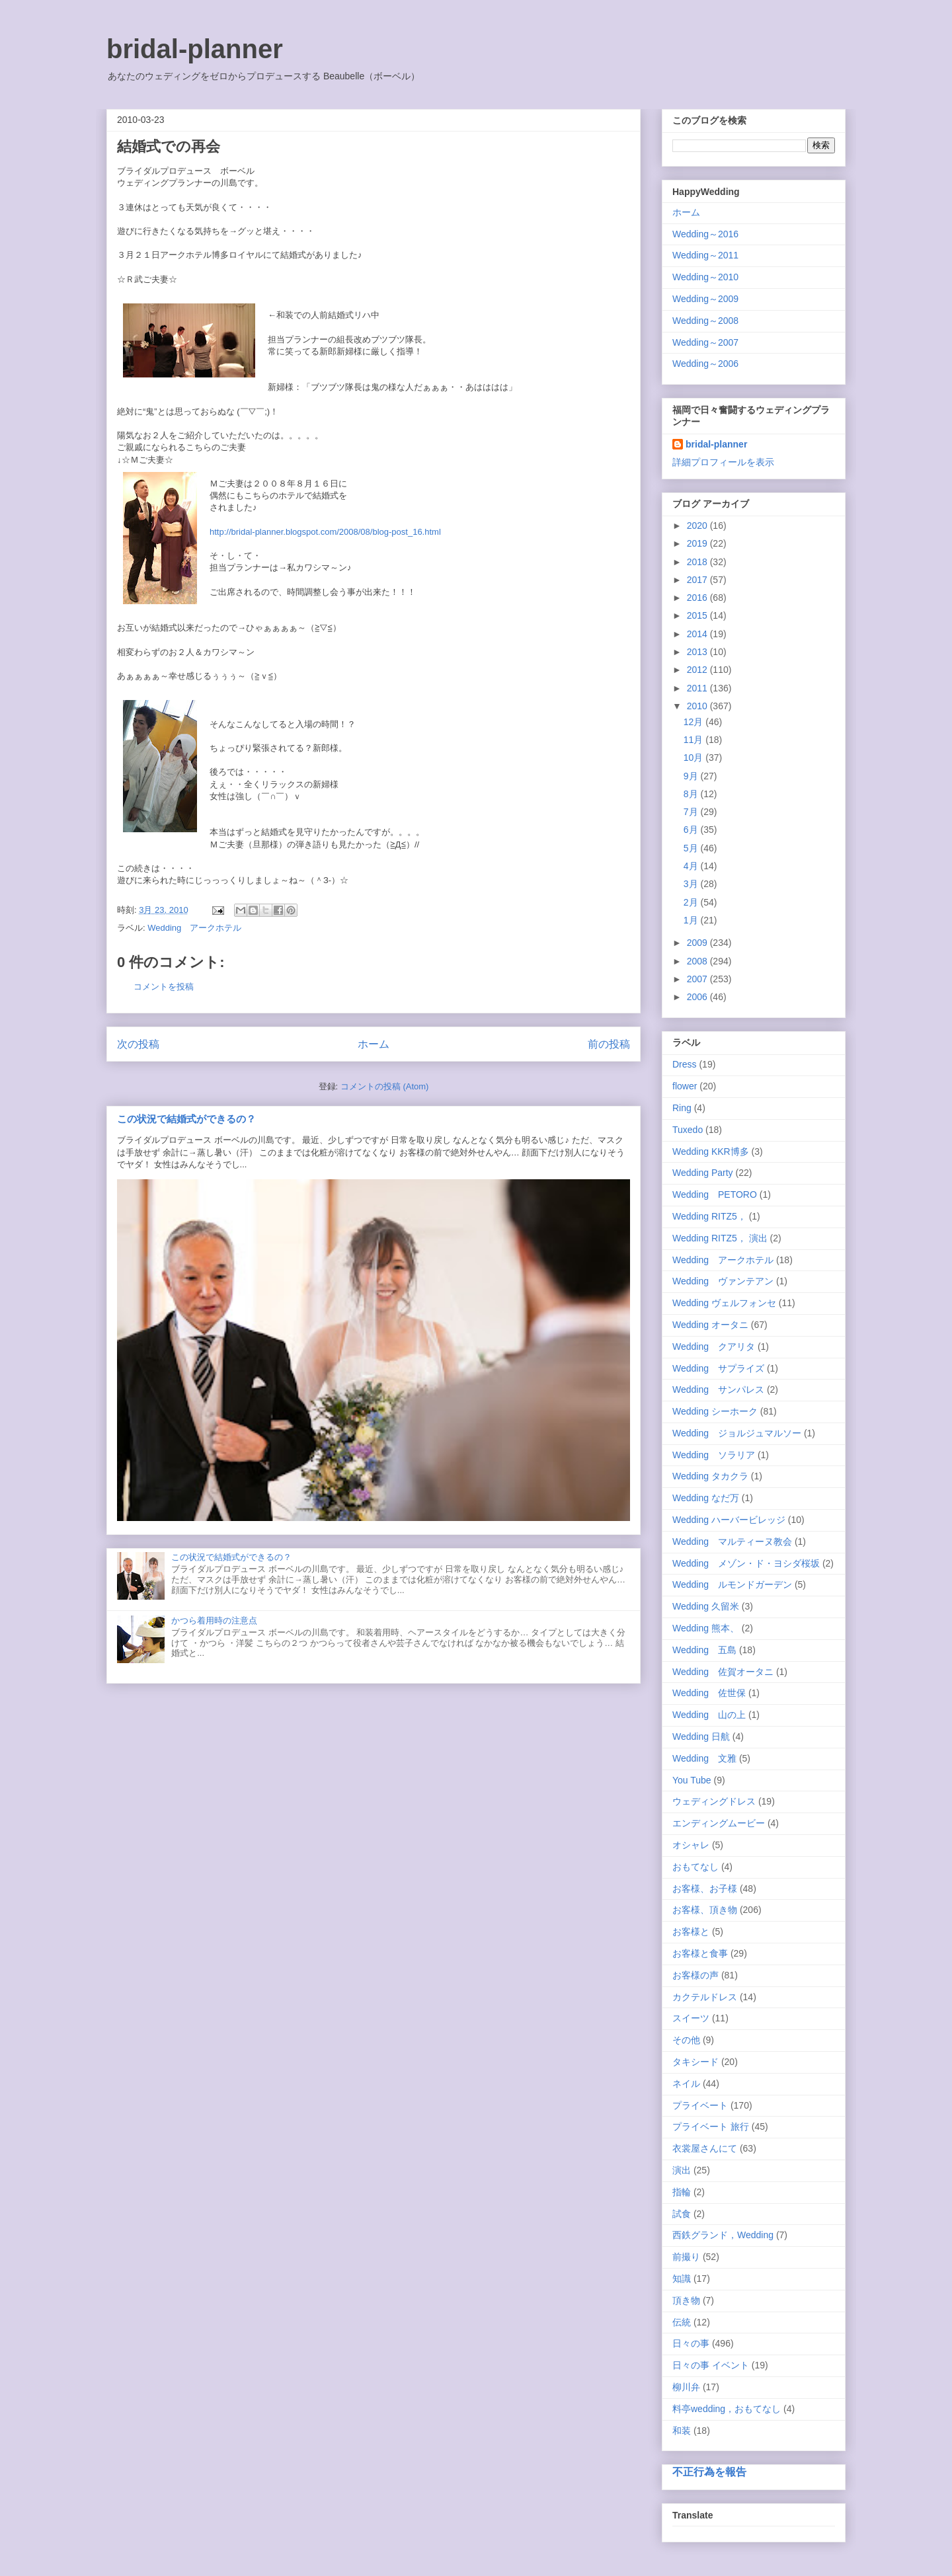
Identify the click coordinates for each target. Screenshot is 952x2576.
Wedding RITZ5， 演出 (720, 1238)
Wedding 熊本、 (705, 1628)
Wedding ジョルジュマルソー (736, 1433)
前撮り (686, 2256)
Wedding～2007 (705, 342)
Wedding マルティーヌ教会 (732, 1541)
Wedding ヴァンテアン (723, 1281)
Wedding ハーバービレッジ (728, 1519)
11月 (694, 739)
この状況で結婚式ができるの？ (186, 1118)
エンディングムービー (718, 1823)
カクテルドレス (704, 1997)
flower (684, 1086)
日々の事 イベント (710, 2365)
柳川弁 (686, 2387)
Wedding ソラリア (713, 1455)
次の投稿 (138, 1044)
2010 (698, 706)
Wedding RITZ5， (709, 1216)
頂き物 (686, 2300)
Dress (684, 1064)
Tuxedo (687, 1129)
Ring (682, 1108)
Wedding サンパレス (718, 1389)
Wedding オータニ (710, 1324)
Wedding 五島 (704, 1650)
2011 (698, 688)
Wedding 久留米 (705, 1606)
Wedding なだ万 (705, 1498)
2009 (698, 942)
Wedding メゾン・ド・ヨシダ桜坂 (746, 1563)
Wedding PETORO (714, 1194)
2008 (698, 961)
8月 (692, 794)
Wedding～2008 (705, 320)
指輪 (681, 2192)
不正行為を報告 (709, 2472)
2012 (698, 669)
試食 (681, 2213)
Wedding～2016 (705, 234)
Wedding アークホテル (194, 928)
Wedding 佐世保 (709, 1693)
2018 (698, 562)
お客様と (690, 1931)
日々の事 (690, 2343)
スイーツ (690, 2018)
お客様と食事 (700, 1953)
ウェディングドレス (714, 1801)
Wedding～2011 (705, 255)
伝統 (681, 2322)
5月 (692, 848)
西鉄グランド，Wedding (723, 2235)
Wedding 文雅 (704, 1758)
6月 (692, 829)
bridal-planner (194, 48)
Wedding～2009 (705, 298)
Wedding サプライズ (718, 1368)
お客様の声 (695, 1975)
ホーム (373, 1044)
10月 (694, 757)
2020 (698, 525)
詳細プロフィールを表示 (723, 462)
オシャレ (690, 1845)
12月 (694, 722)
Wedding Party (702, 1172)
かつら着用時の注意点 (214, 1620)
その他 (686, 2040)
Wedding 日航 (701, 1736)
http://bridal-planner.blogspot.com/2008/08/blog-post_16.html (325, 532)
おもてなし (695, 1866)
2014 (698, 634)
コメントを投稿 (164, 987)
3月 (692, 883)
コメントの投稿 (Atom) (384, 1086)
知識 (681, 2278)
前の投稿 (609, 1044)
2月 (692, 902)
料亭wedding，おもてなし (726, 2408)
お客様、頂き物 (704, 1909)
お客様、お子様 (704, 1888)
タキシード (695, 2061)
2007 (698, 979)
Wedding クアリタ (713, 1346)
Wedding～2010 (705, 277)
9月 (692, 776)
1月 (692, 920)
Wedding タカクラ (710, 1476)
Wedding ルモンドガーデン (732, 1584)
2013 (698, 651)
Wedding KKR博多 (710, 1151)
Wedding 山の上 (709, 1714)
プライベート (700, 2105)
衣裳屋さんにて (704, 2148)
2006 (698, 997)
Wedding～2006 (705, 363)
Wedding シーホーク (715, 1411)
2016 (698, 597)
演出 (681, 2170)
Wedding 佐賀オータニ (723, 1671)
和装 (681, 2430)
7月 (692, 811)
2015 (698, 615)
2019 (698, 543)
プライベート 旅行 (710, 2126)
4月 (692, 866)
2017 (698, 579)
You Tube (691, 1780)
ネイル (686, 2083)
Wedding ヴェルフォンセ (724, 1303)
